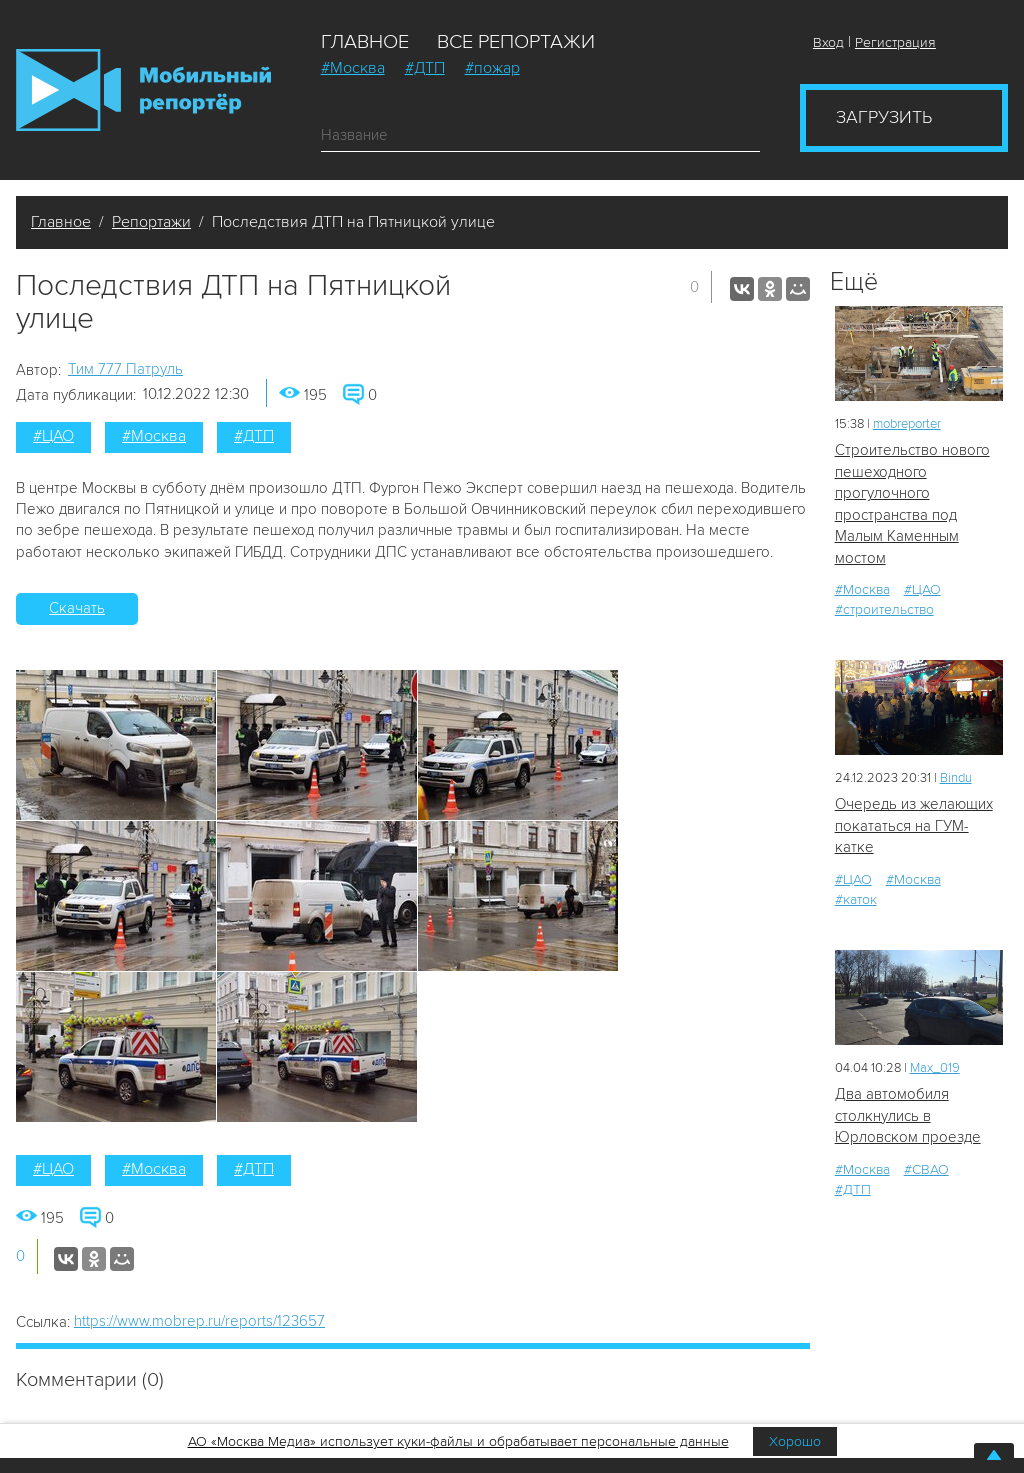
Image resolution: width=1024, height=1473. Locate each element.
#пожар (492, 68)
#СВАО (926, 1169)
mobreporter (907, 424)
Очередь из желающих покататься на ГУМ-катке (914, 825)
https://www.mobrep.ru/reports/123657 (199, 1321)
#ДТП (425, 68)
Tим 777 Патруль (125, 369)
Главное (365, 42)
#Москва (353, 68)
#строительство (884, 609)
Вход (828, 42)
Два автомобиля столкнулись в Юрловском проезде (908, 1115)
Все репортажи (516, 42)
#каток (856, 899)
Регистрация (895, 42)
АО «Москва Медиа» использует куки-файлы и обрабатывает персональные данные (458, 1441)
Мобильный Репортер (143, 90)
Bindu (956, 778)
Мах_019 (935, 1068)
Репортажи (151, 222)
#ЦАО (53, 436)
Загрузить (884, 117)
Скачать (77, 608)
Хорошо (795, 1441)
